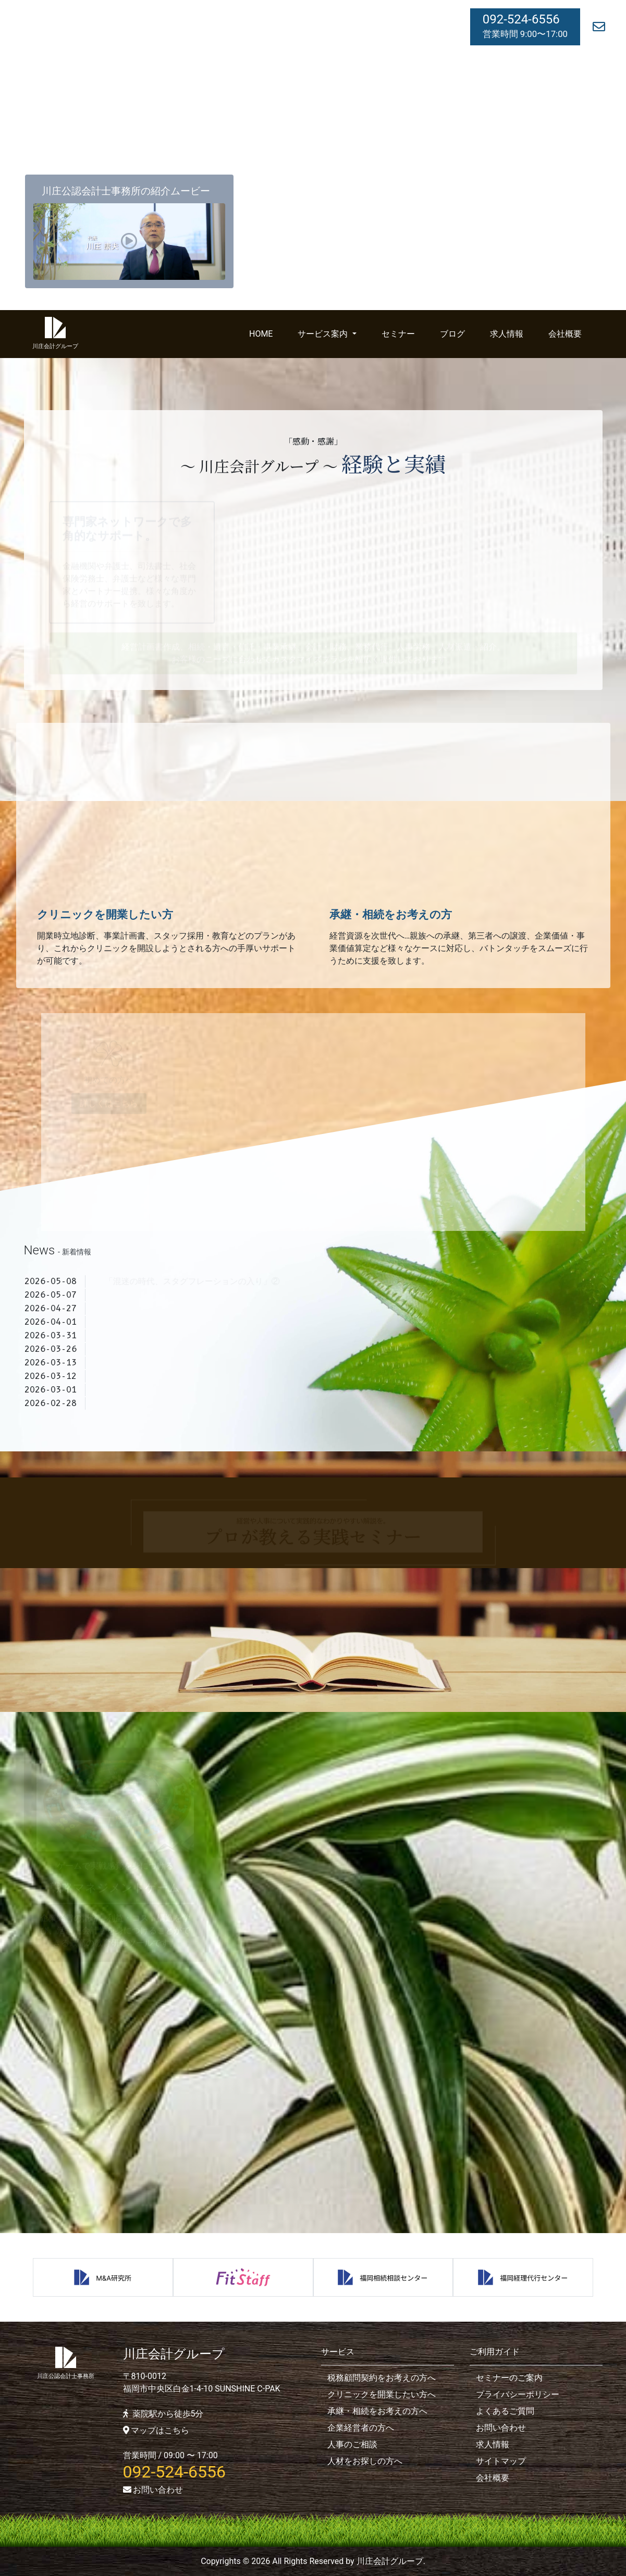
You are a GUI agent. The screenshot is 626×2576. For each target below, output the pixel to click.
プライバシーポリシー (517, 2394)
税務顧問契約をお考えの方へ (381, 2378)
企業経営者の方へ (360, 2428)
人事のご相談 (352, 2444)
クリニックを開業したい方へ (381, 2394)
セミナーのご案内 (509, 2378)
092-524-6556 (521, 19)
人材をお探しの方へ (364, 2461)
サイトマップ (501, 2461)
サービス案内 (324, 334)
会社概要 (565, 334)
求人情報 (506, 334)
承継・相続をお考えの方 (390, 914)
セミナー (398, 334)
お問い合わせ (153, 2490)
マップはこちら (156, 2430)
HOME (261, 334)
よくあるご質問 (505, 2411)
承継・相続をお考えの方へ (377, 2411)
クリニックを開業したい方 (105, 914)
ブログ (452, 334)
